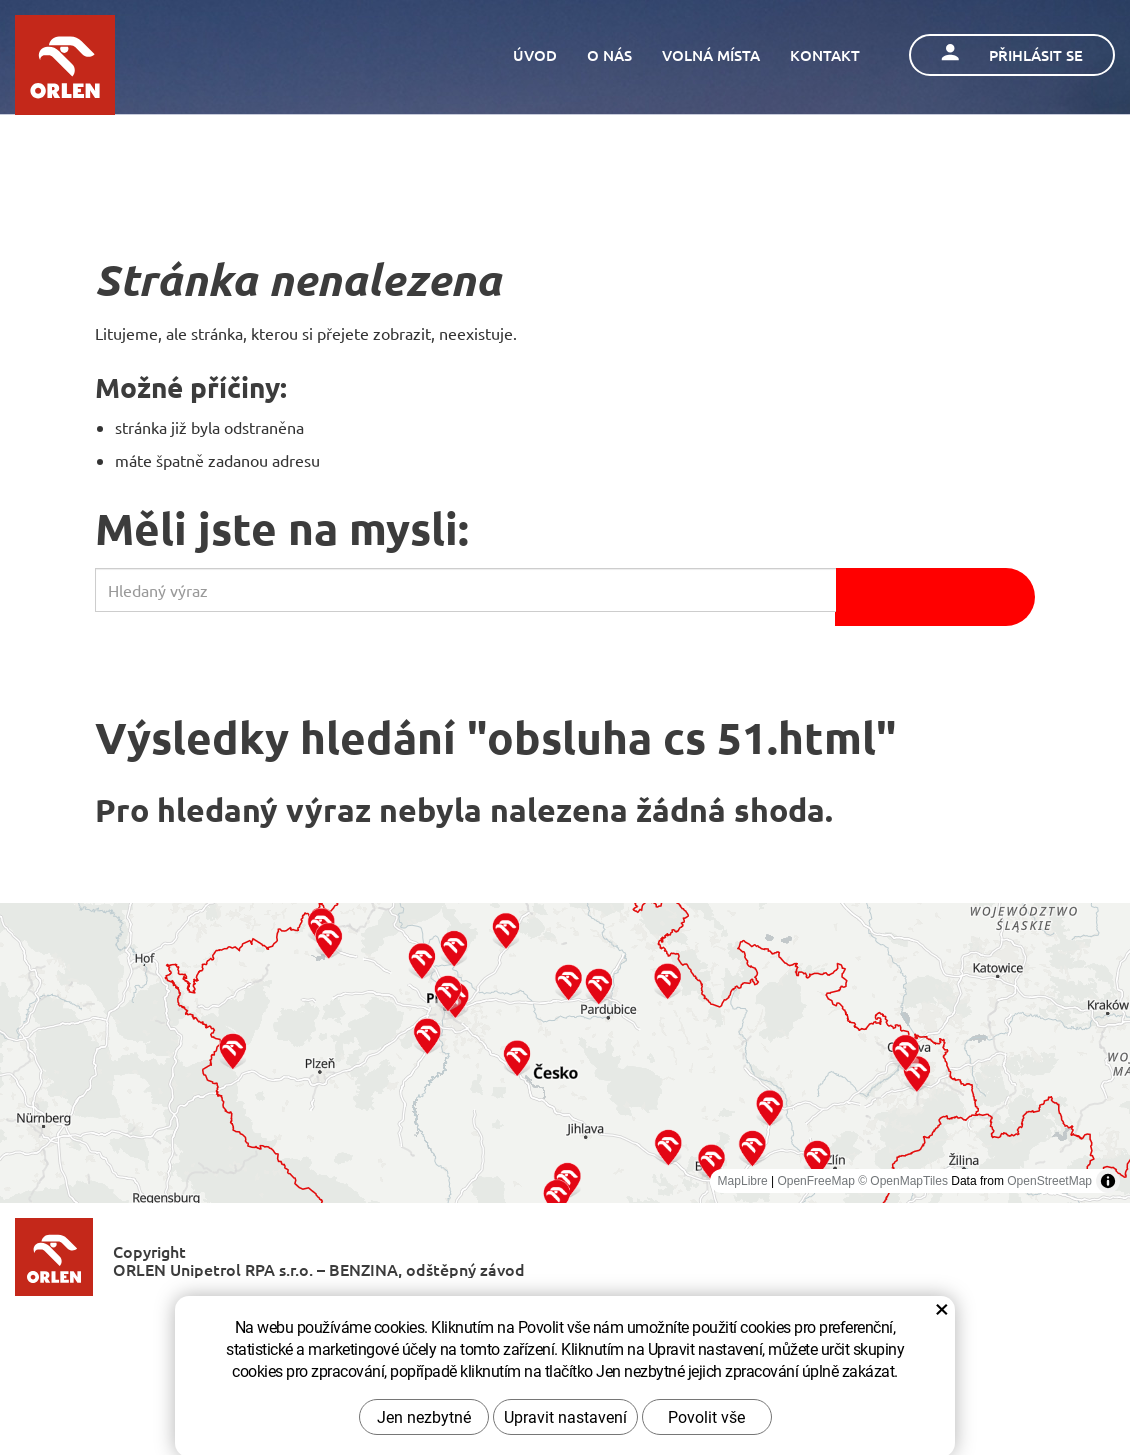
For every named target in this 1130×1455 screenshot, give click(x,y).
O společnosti (374, 1324)
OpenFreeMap (815, 1181)
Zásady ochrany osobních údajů (716, 1324)
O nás (609, 55)
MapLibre (743, 1181)
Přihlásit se (1012, 54)
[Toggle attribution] (1108, 1181)
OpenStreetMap (1049, 1181)
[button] (232, 1050)
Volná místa (711, 55)
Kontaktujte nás (513, 1324)
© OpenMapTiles (903, 1181)
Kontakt (825, 55)
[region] (565, 1053)
